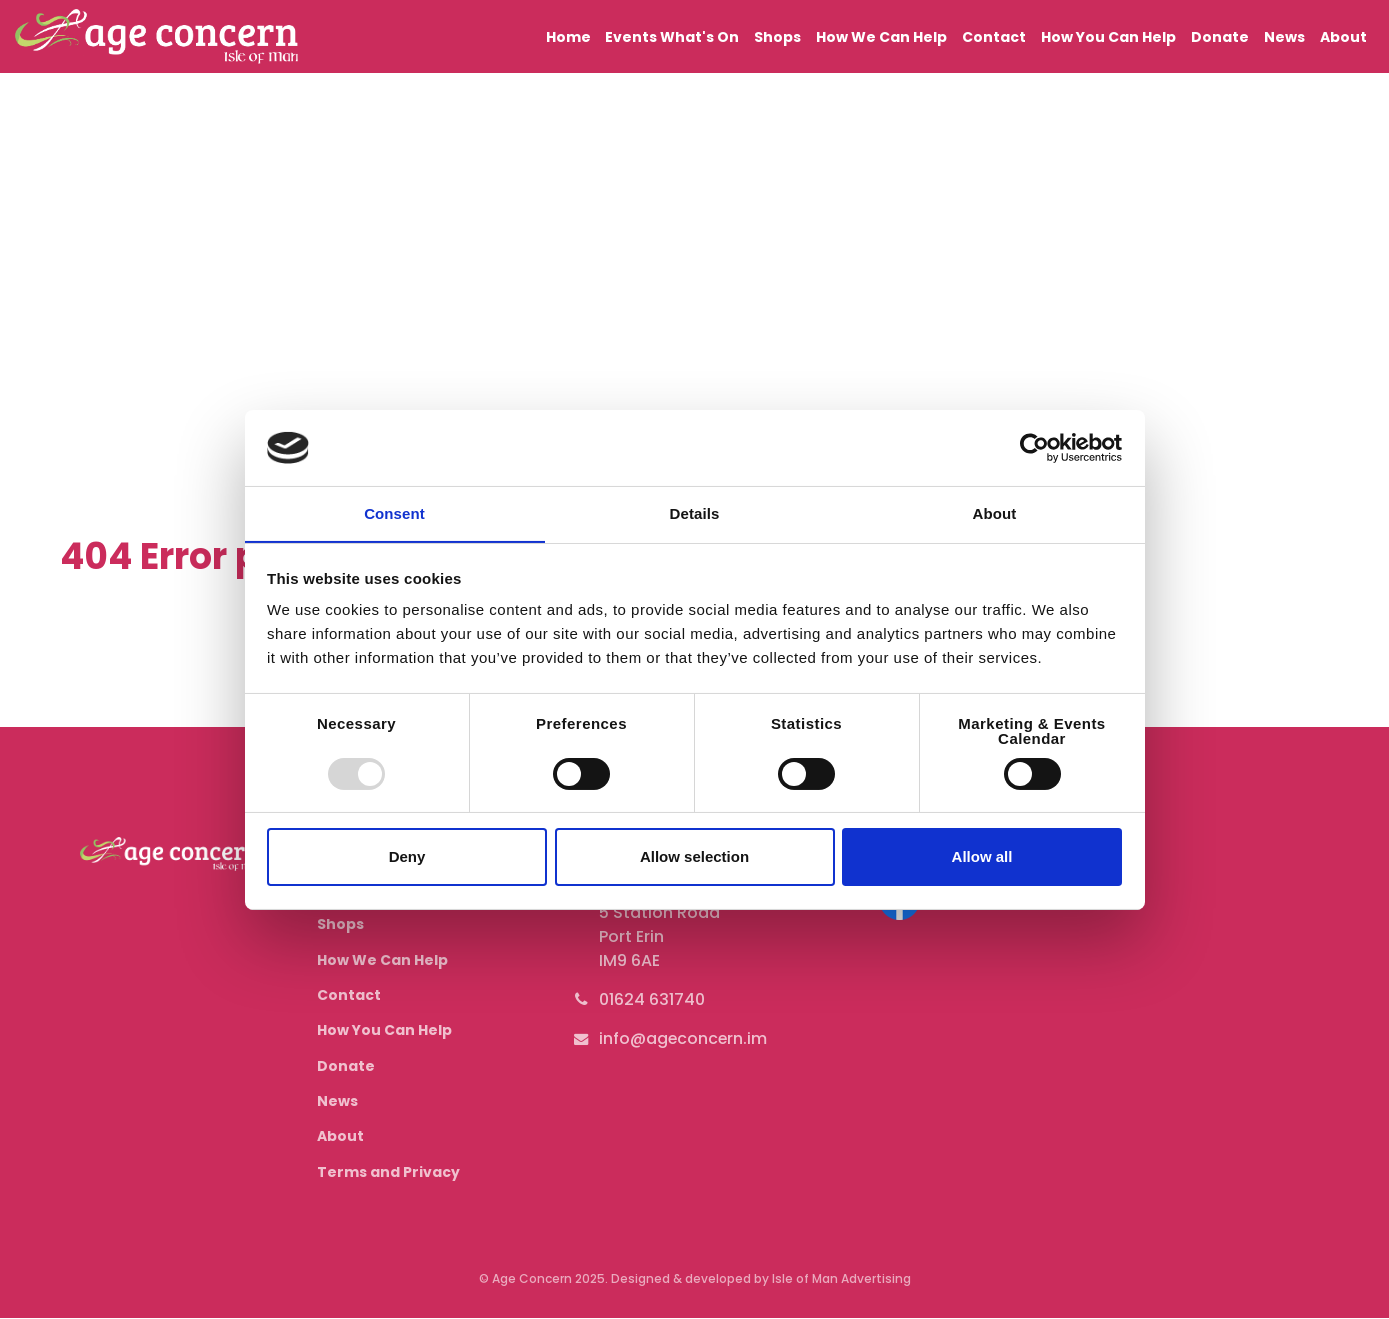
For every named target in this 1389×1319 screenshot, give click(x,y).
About (1343, 36)
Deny (407, 857)
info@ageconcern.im (684, 1038)
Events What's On (681, 36)
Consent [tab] (394, 513)
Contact (999, 36)
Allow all (982, 857)
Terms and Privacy (388, 1172)
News (1285, 36)
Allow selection (694, 857)
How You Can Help (1112, 36)
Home (577, 36)
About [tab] (995, 513)
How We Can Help (887, 36)
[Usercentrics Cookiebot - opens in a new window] (1034, 447)
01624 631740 (652, 999)
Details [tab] (695, 513)
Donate (1223, 36)
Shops (785, 36)
